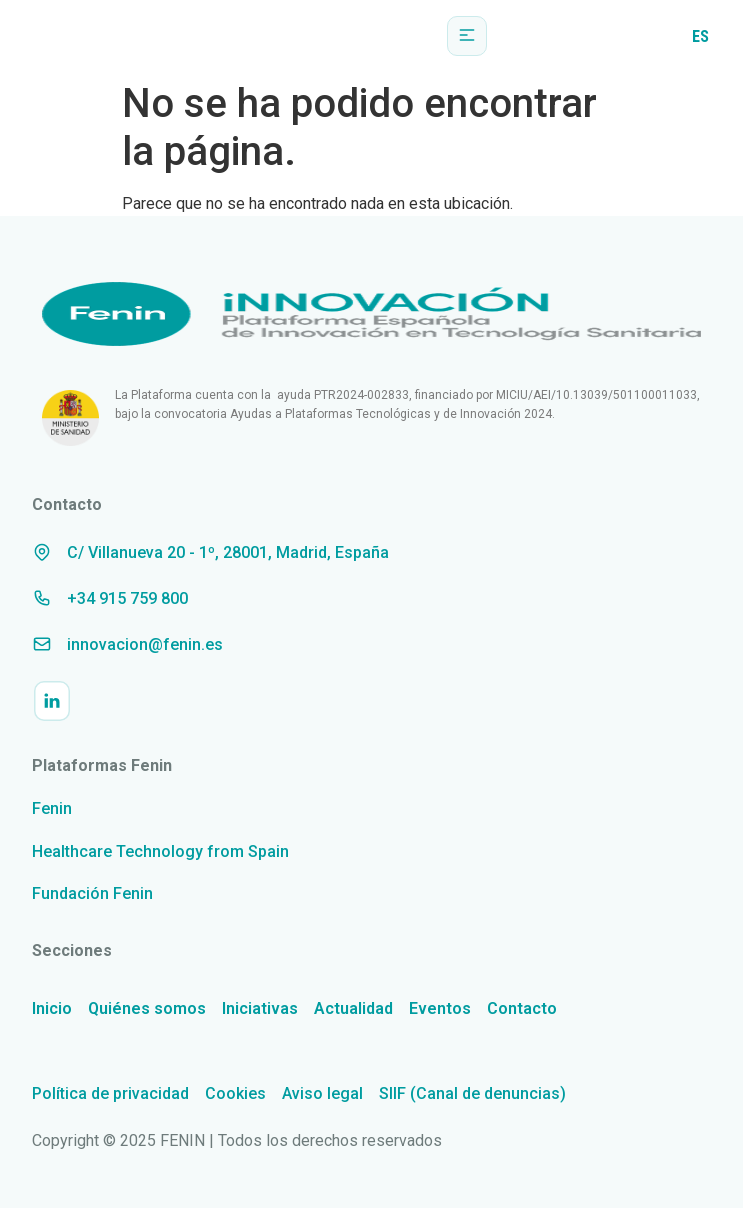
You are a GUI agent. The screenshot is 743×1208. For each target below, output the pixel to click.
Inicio (52, 1008)
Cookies (235, 1093)
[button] (467, 36)
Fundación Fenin (92, 893)
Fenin (52, 808)
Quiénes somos (147, 1008)
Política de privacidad (110, 1093)
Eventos (440, 1008)
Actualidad (353, 1008)
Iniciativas (260, 1008)
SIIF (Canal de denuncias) (472, 1093)
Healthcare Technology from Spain (160, 851)
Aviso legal (322, 1093)
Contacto (522, 1008)
